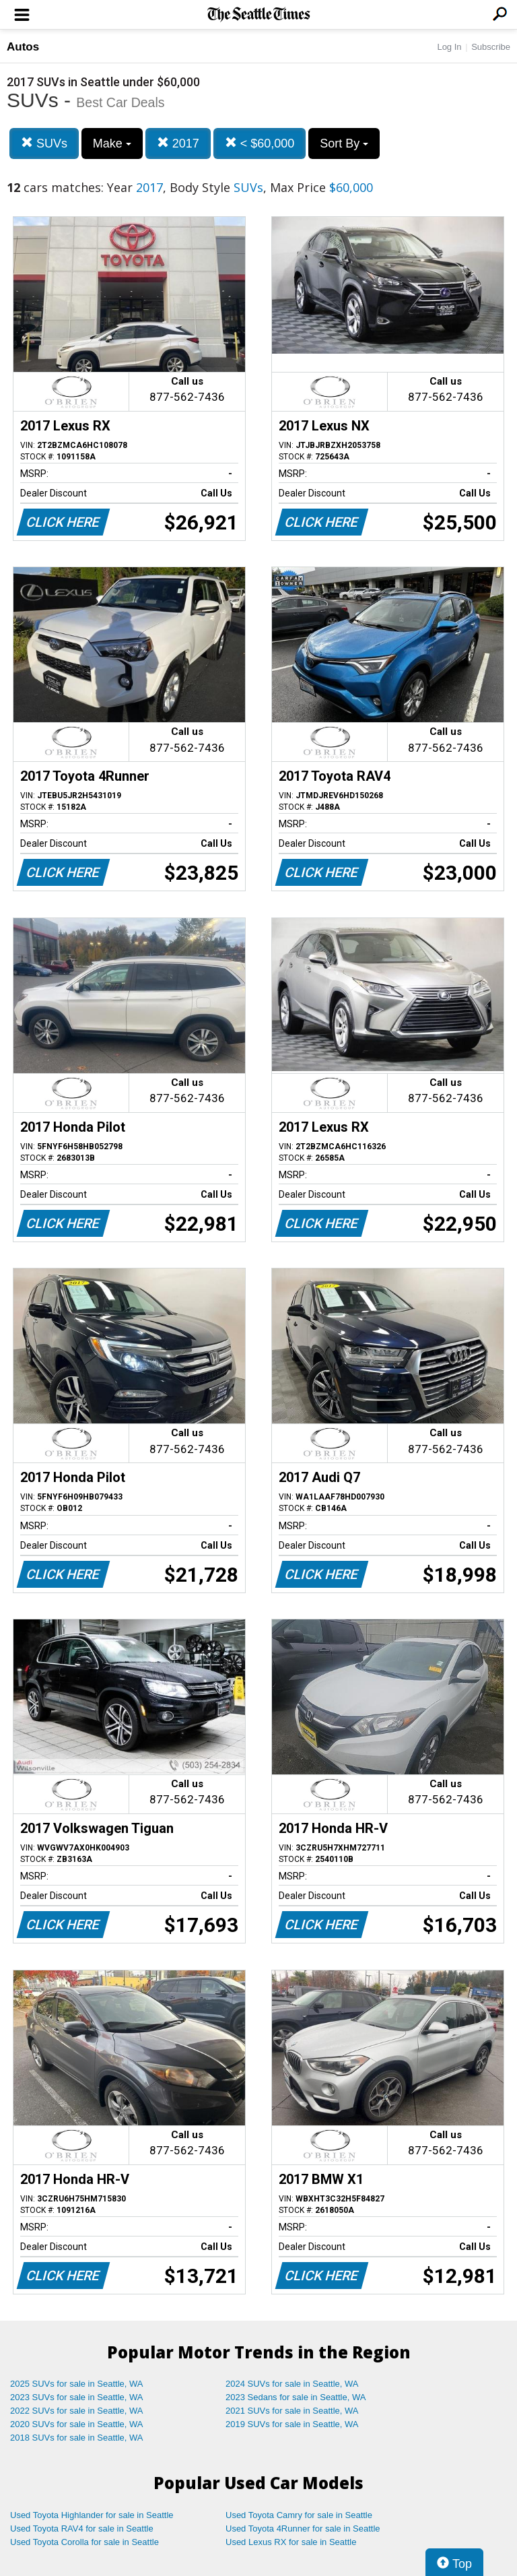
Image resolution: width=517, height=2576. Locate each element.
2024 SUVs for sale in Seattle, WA (292, 2384)
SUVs (44, 143)
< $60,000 (260, 143)
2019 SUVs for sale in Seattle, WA (292, 2424)
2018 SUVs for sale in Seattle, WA (76, 2438)
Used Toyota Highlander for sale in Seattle (92, 2515)
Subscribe (490, 47)
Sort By (344, 143)
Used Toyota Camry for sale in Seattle (299, 2515)
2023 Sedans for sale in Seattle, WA (296, 2397)
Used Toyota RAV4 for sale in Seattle (81, 2528)
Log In (449, 47)
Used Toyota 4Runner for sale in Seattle (303, 2528)
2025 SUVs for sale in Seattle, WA (76, 2384)
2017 (178, 143)
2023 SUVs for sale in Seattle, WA (76, 2397)
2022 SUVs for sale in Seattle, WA (76, 2411)
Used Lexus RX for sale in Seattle (291, 2542)
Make (112, 143)
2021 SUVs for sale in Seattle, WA (292, 2411)
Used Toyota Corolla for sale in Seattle (84, 2542)
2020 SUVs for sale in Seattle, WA (76, 2424)
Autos (23, 46)
